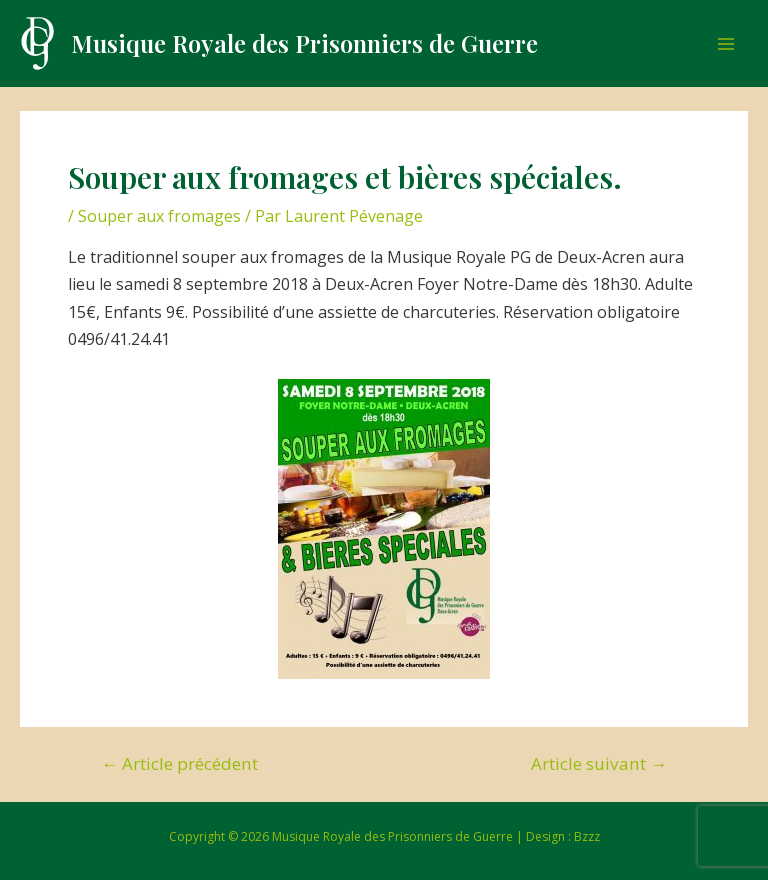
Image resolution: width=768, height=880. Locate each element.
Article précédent (179, 763)
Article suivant (599, 763)
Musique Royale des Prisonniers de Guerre (304, 43)
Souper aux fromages (159, 216)
